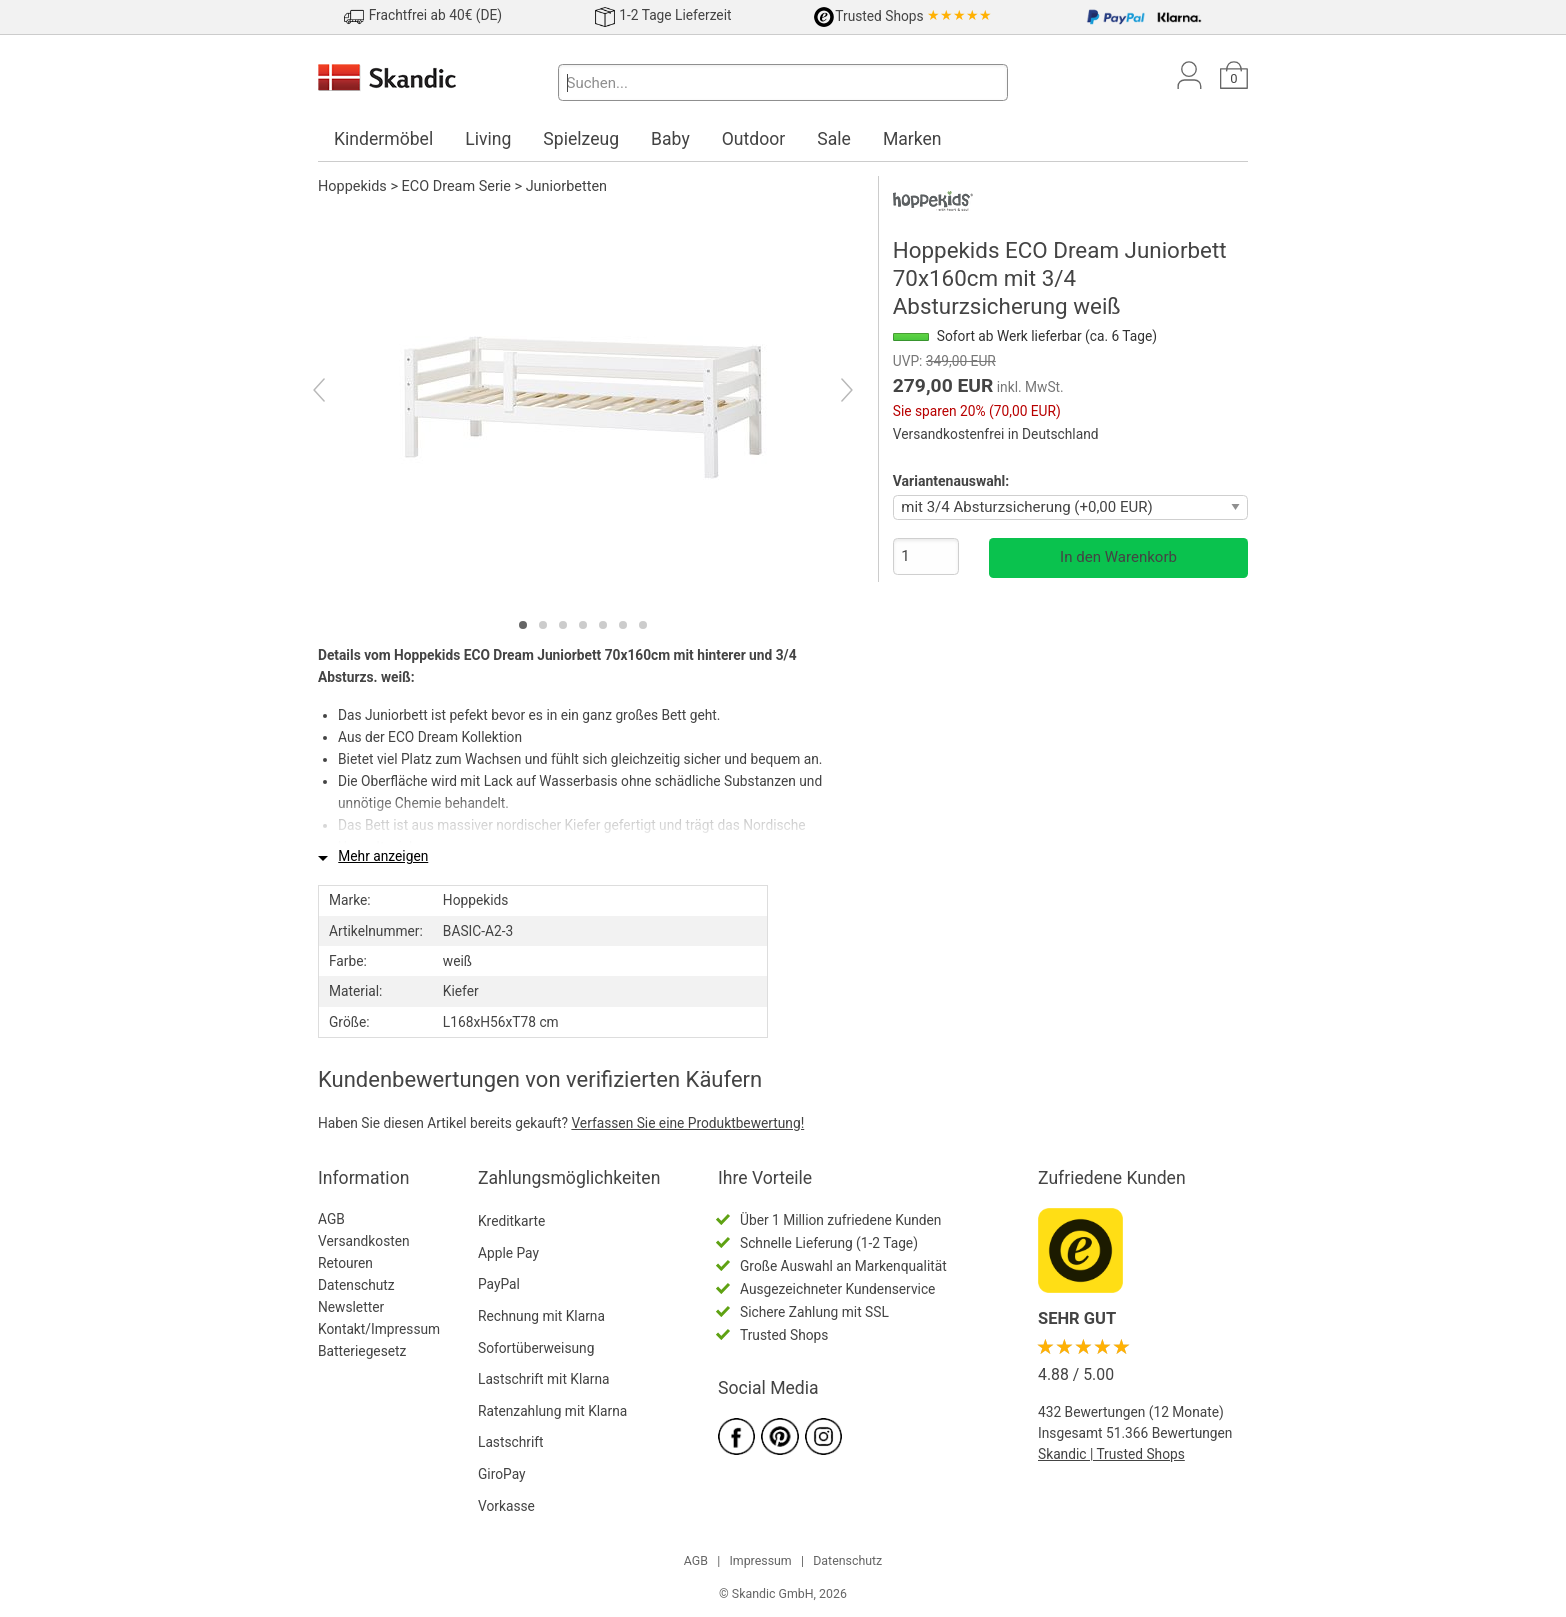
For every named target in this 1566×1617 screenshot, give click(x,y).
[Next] (829, 393)
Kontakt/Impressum (379, 1329)
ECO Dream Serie (456, 186)
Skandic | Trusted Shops (1111, 1454)
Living (488, 139)
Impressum (760, 1561)
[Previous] (336, 393)
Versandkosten (364, 1241)
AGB (331, 1219)
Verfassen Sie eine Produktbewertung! (687, 1123)
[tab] (523, 625)
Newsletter (351, 1307)
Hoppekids (352, 186)
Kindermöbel (383, 139)
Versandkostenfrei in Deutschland (996, 434)
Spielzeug (581, 139)
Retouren (345, 1263)
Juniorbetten (566, 186)
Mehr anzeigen (383, 856)
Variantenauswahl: (951, 481)
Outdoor (754, 139)
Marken (912, 139)
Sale (834, 139)
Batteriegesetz (362, 1351)
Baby (670, 139)
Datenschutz (356, 1285)
